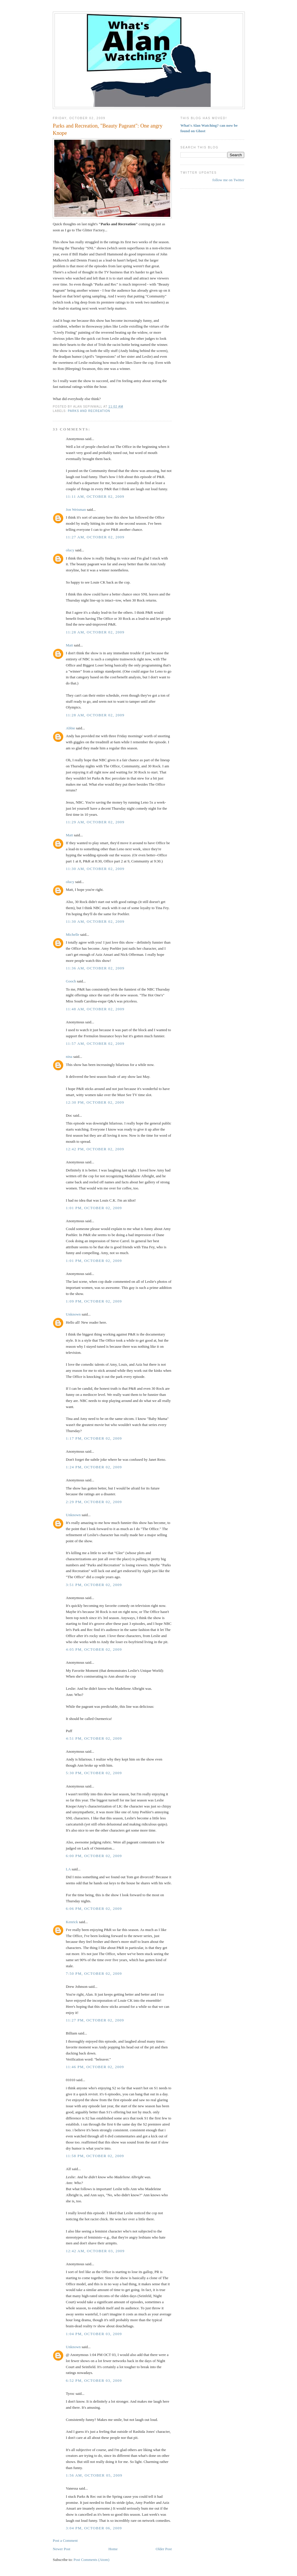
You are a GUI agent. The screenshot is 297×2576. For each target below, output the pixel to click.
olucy (70, 550)
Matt (69, 645)
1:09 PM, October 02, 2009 (94, 1301)
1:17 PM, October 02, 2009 (94, 1438)
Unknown (73, 1314)
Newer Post (61, 2549)
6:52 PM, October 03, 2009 (94, 2380)
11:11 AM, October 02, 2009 (95, 496)
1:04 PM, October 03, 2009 (94, 2334)
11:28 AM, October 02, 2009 (95, 632)
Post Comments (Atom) (92, 2559)
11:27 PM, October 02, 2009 (95, 2020)
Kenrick (72, 1922)
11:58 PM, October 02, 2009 (95, 2156)
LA (68, 1869)
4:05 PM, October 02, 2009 (94, 1649)
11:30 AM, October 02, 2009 (95, 868)
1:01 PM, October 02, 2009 (94, 1208)
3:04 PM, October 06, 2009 (94, 2528)
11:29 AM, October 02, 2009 (95, 822)
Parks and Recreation (89, 411)
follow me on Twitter (228, 180)
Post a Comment (65, 2540)
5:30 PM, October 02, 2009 (94, 1773)
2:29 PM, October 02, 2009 (94, 1502)
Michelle (72, 934)
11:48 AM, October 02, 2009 (95, 1009)
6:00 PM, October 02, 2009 (94, 1856)
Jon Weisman (76, 509)
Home (113, 2549)
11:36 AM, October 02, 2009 (95, 968)
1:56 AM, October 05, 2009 (94, 2475)
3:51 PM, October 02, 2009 (94, 1585)
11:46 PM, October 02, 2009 (95, 2067)
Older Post (164, 2549)
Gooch (71, 981)
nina (69, 1056)
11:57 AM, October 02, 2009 (95, 1043)
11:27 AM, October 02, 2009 (95, 537)
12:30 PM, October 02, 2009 (95, 1102)
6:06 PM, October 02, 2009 (94, 1908)
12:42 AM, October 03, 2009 (95, 2251)
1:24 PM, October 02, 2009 (94, 1467)
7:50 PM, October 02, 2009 (94, 1973)
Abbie (70, 728)
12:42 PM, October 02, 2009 (95, 1149)
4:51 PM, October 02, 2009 (94, 1738)
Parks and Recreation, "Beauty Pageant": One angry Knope (107, 129)
